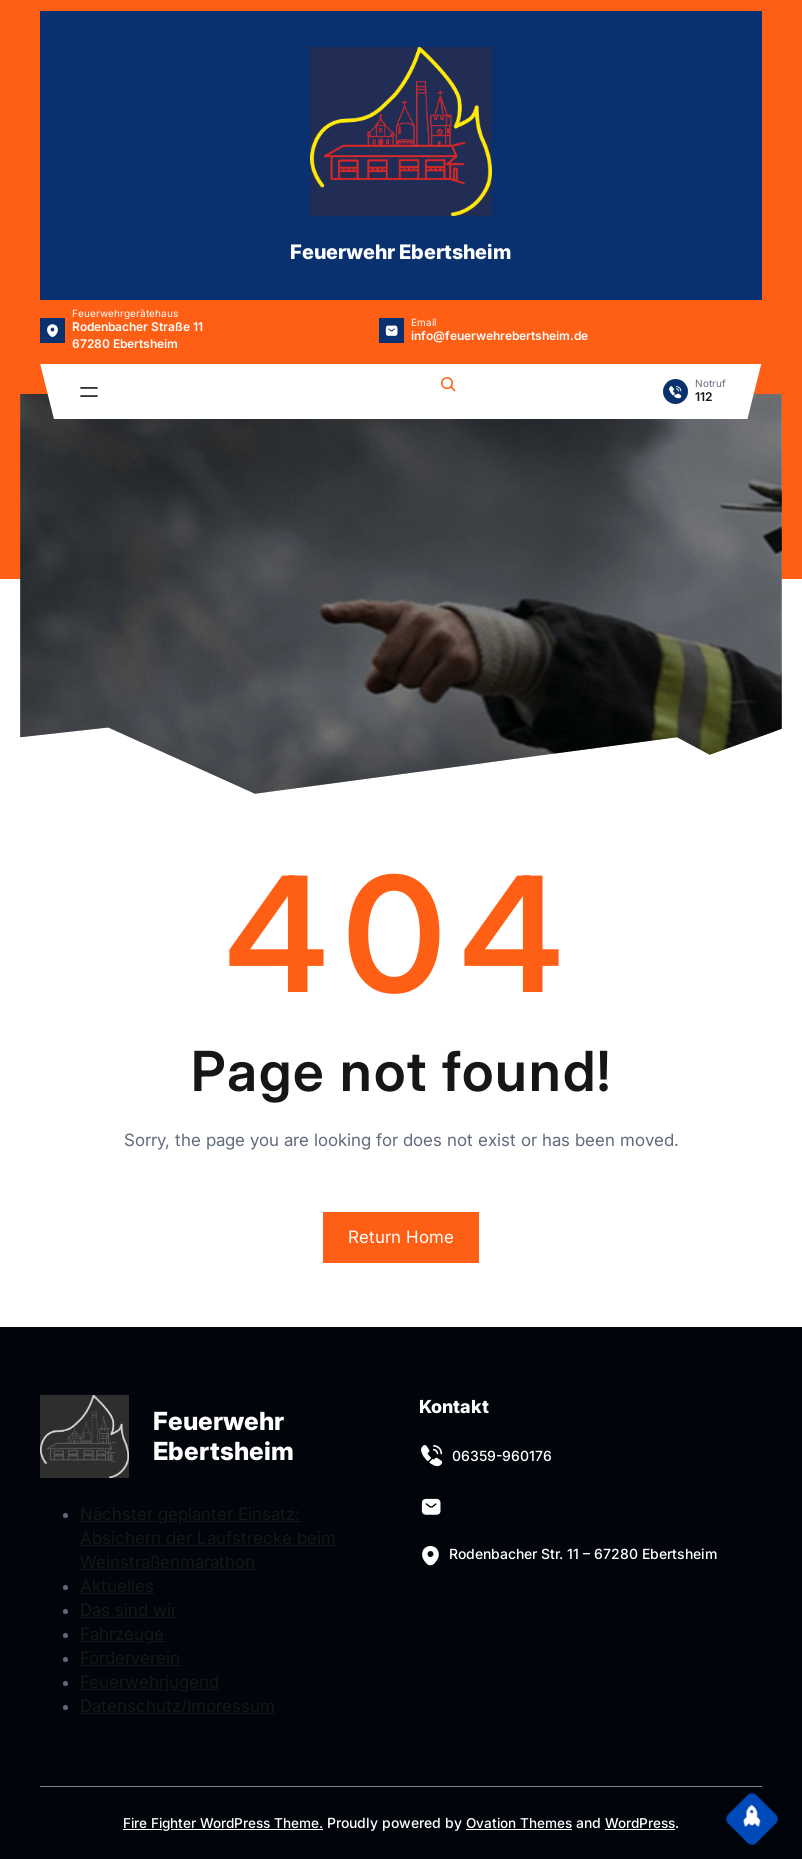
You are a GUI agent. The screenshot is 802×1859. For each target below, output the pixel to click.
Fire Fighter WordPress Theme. (220, 1822)
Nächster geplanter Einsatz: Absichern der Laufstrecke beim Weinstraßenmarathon (208, 1538)
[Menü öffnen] (89, 392)
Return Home (401, 1237)
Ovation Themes (520, 1822)
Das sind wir (128, 1610)
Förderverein (130, 1658)
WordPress (644, 1822)
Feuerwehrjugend (149, 1682)
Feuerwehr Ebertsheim (400, 252)
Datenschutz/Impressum (177, 1706)
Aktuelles (117, 1586)
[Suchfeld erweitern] (448, 387)
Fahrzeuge (122, 1634)
